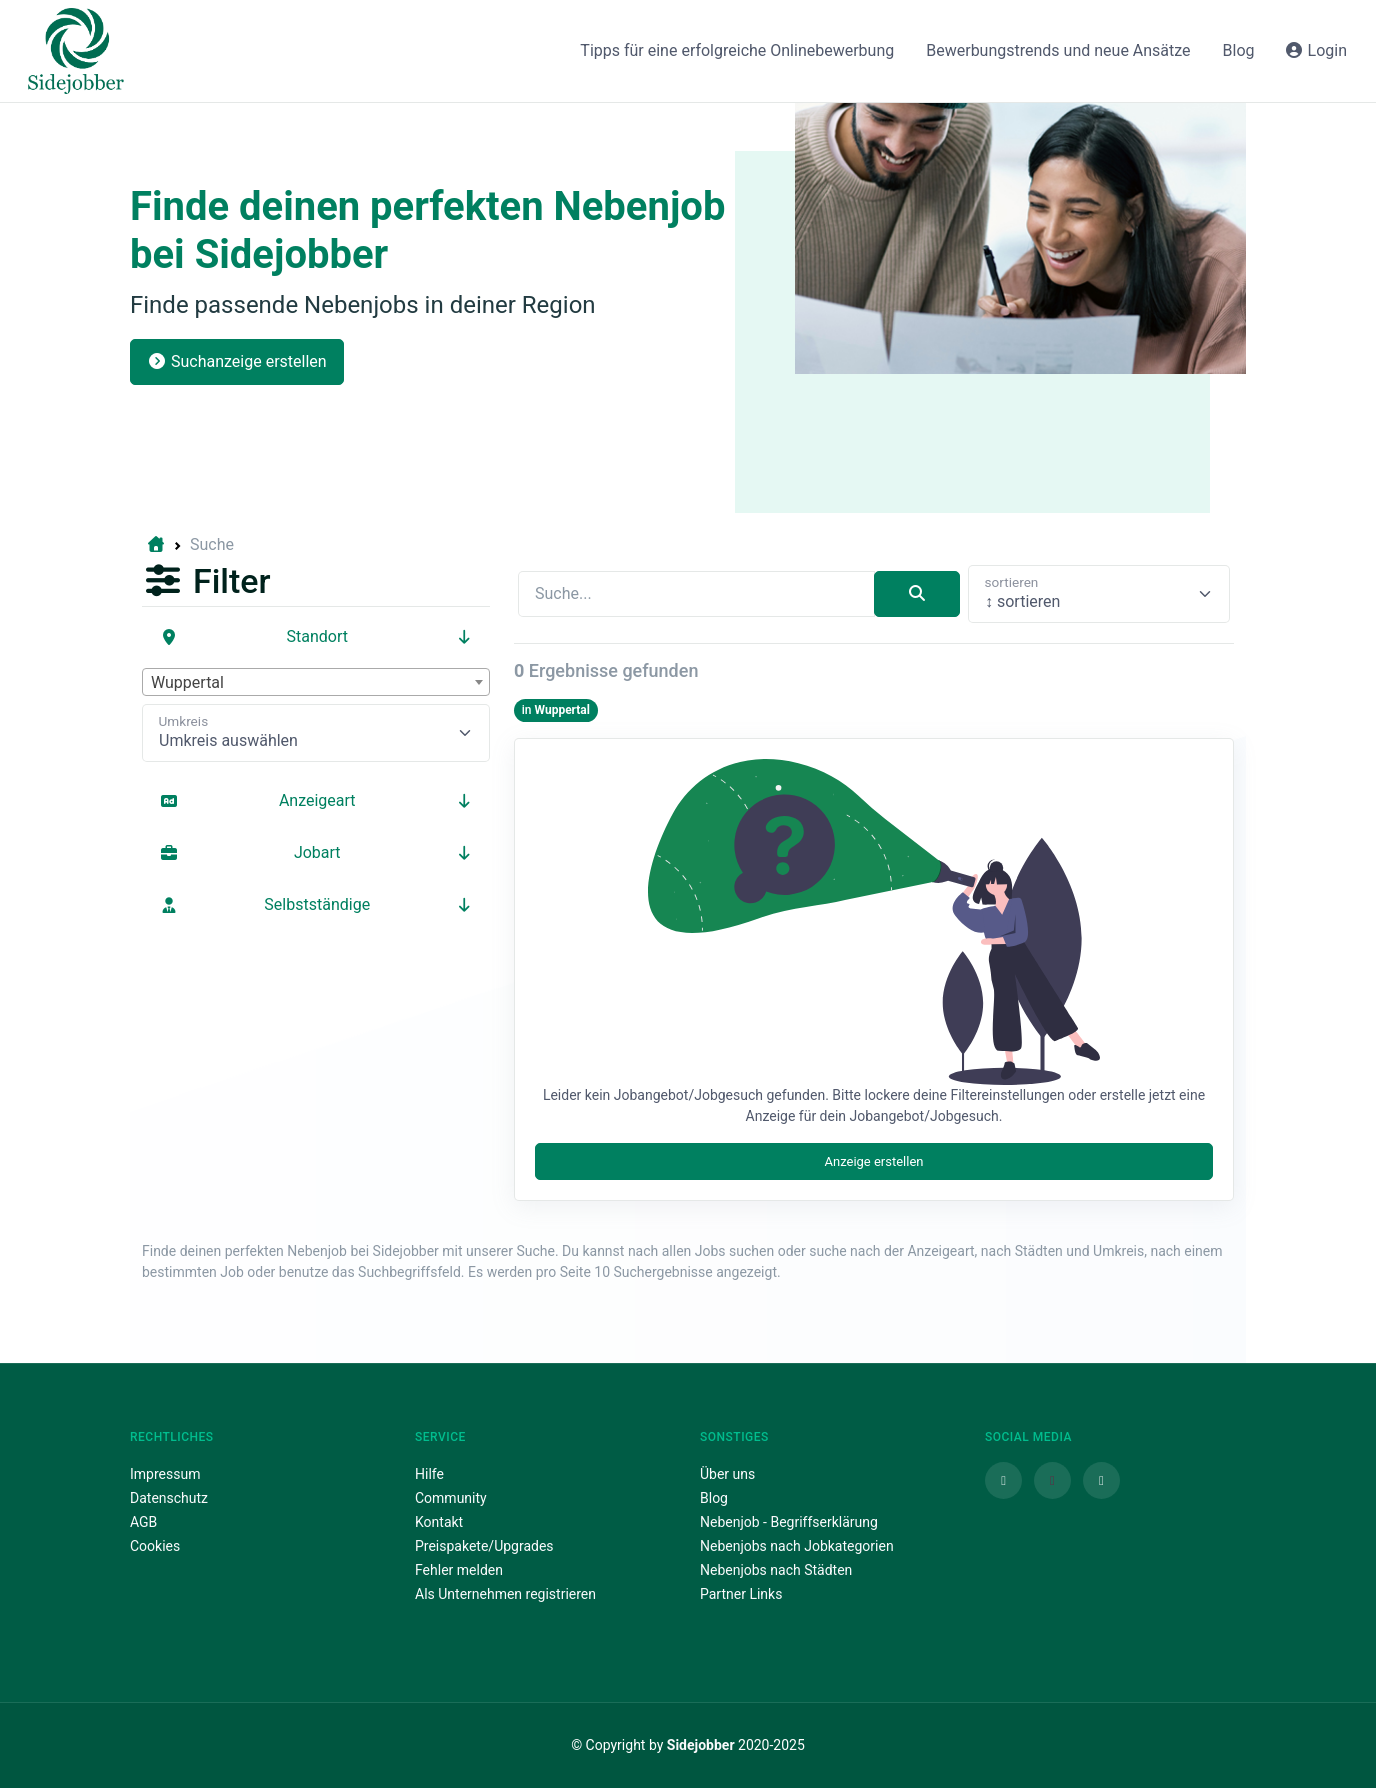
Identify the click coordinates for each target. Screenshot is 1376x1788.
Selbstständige (316, 904)
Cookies (155, 1546)
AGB (143, 1522)
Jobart (316, 852)
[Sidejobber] (76, 51)
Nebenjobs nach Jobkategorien (797, 1546)
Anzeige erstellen (873, 1161)
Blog (714, 1498)
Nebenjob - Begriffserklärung (789, 1522)
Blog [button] (1239, 50)
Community (451, 1498)
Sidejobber (701, 1745)
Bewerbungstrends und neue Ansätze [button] (1058, 50)
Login (1315, 50)
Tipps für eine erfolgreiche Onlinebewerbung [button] (737, 50)
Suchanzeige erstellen (237, 361)
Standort (316, 636)
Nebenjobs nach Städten (776, 1570)
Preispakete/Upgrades (484, 1546)
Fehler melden (459, 1570)
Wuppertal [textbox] (187, 682)
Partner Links (741, 1594)
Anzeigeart (316, 800)
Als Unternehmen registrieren (505, 1594)
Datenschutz (169, 1498)
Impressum (165, 1474)
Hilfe (429, 1474)
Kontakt (439, 1522)
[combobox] (316, 682)
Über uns (727, 1474)
